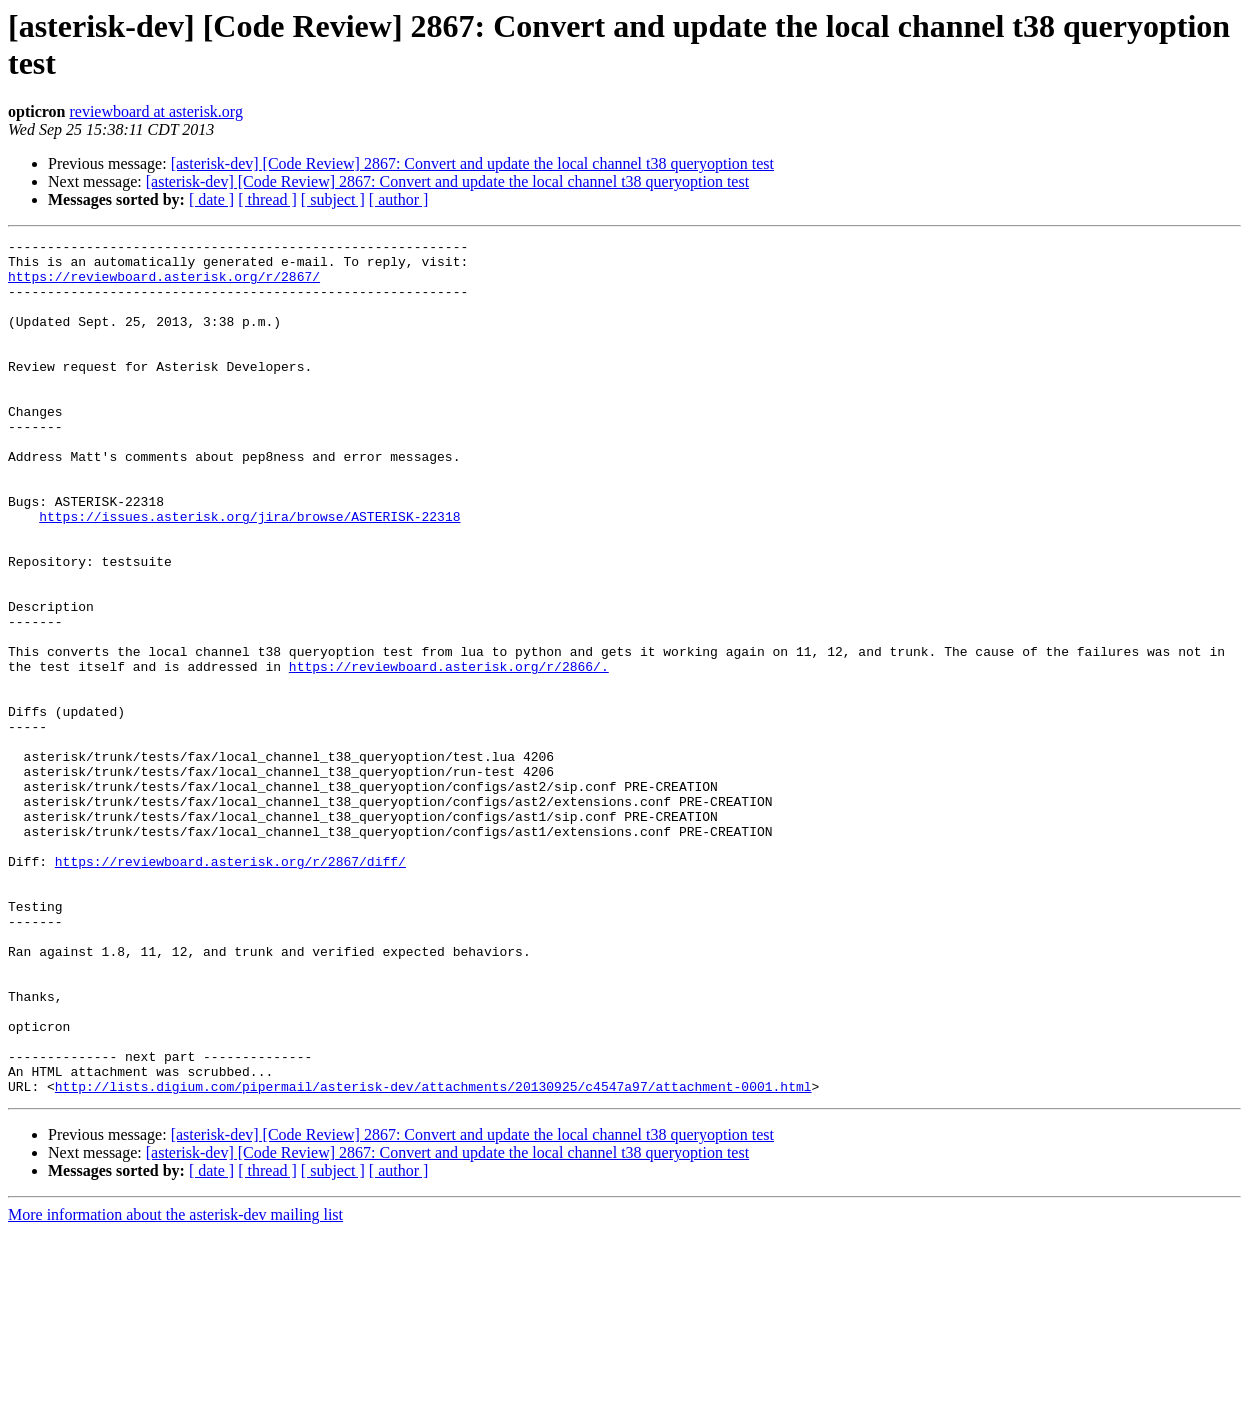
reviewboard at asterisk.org (155, 111)
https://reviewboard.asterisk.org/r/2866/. (449, 753)
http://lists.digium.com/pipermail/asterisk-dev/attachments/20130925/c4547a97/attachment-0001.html (433, 1257)
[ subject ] (333, 199)
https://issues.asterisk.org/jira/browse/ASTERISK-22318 (249, 573)
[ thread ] (267, 199)
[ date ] (211, 199)
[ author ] (399, 199)
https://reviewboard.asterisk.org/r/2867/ (164, 285)
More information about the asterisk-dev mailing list (175, 1385)
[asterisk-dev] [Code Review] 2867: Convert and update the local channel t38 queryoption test (472, 163)
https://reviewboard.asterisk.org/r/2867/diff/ (230, 987)
